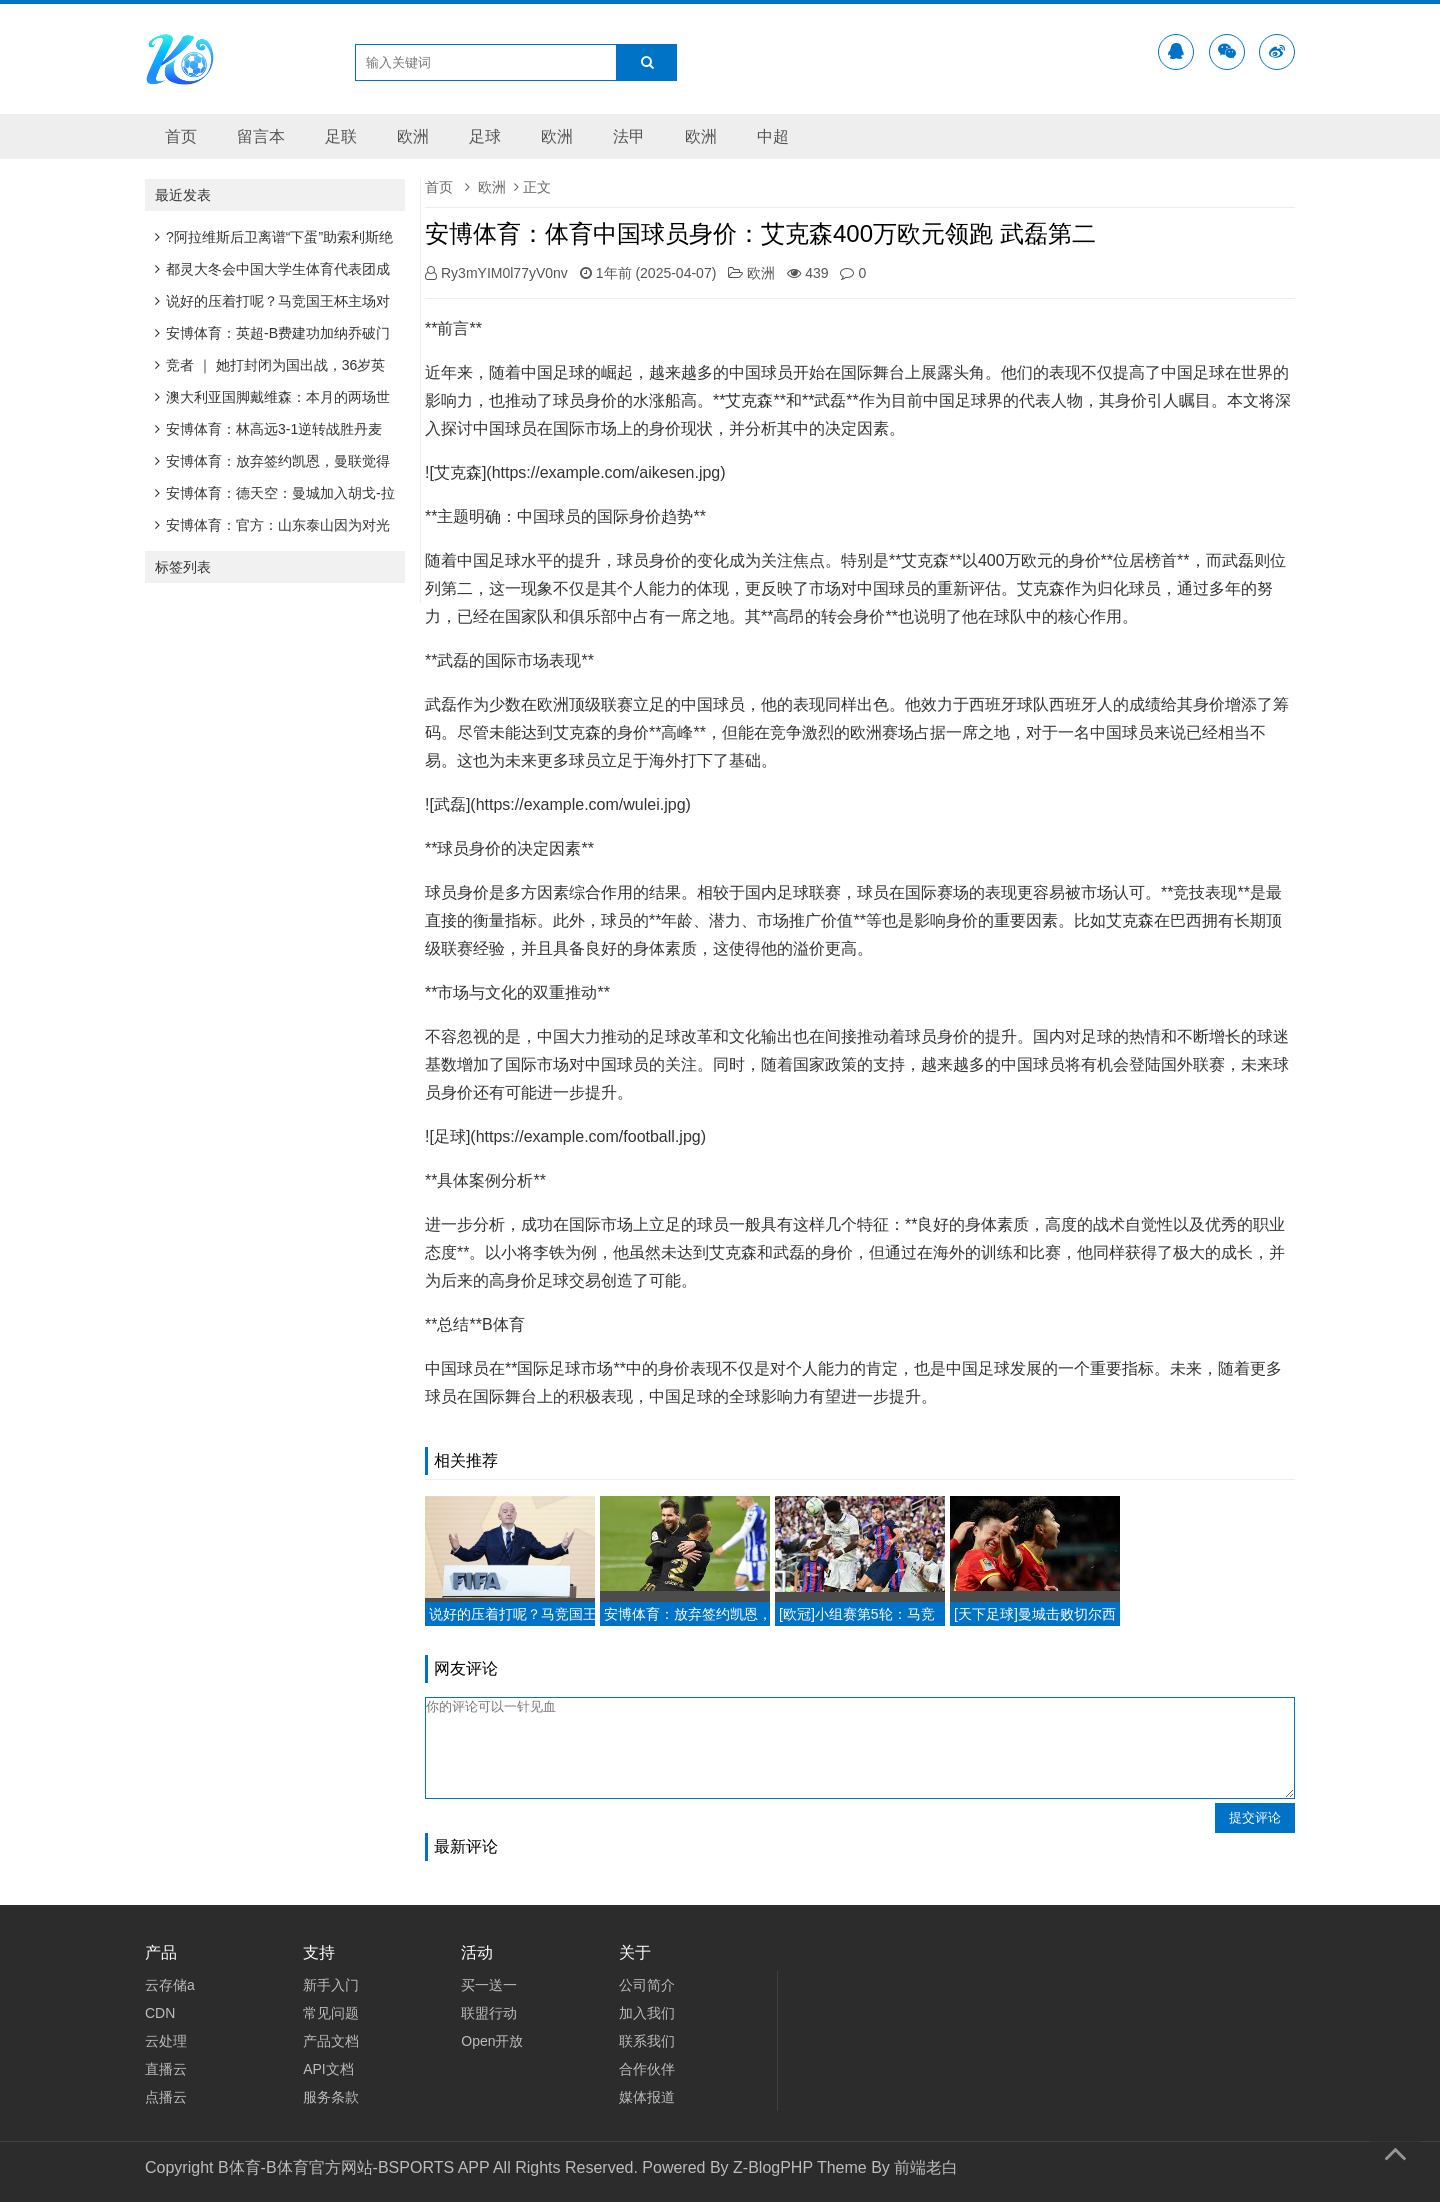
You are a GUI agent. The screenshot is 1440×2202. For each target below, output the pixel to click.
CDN (160, 2013)
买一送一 (489, 1985)
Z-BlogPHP (773, 2167)
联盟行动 (489, 2013)
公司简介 (647, 1985)
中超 (773, 136)
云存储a (170, 1985)
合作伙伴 (647, 2069)
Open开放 (492, 2041)
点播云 (166, 2097)
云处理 (166, 2041)
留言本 (261, 136)
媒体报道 (647, 2097)
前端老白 (926, 2167)
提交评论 (1255, 1817)
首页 (181, 136)
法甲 (629, 136)
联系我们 (647, 2041)
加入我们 (647, 2013)
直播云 (166, 2069)
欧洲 (413, 136)
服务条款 (331, 2097)
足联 (341, 136)
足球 (485, 136)
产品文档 (331, 2041)
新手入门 (331, 1985)
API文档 (328, 2069)
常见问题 (331, 2013)
